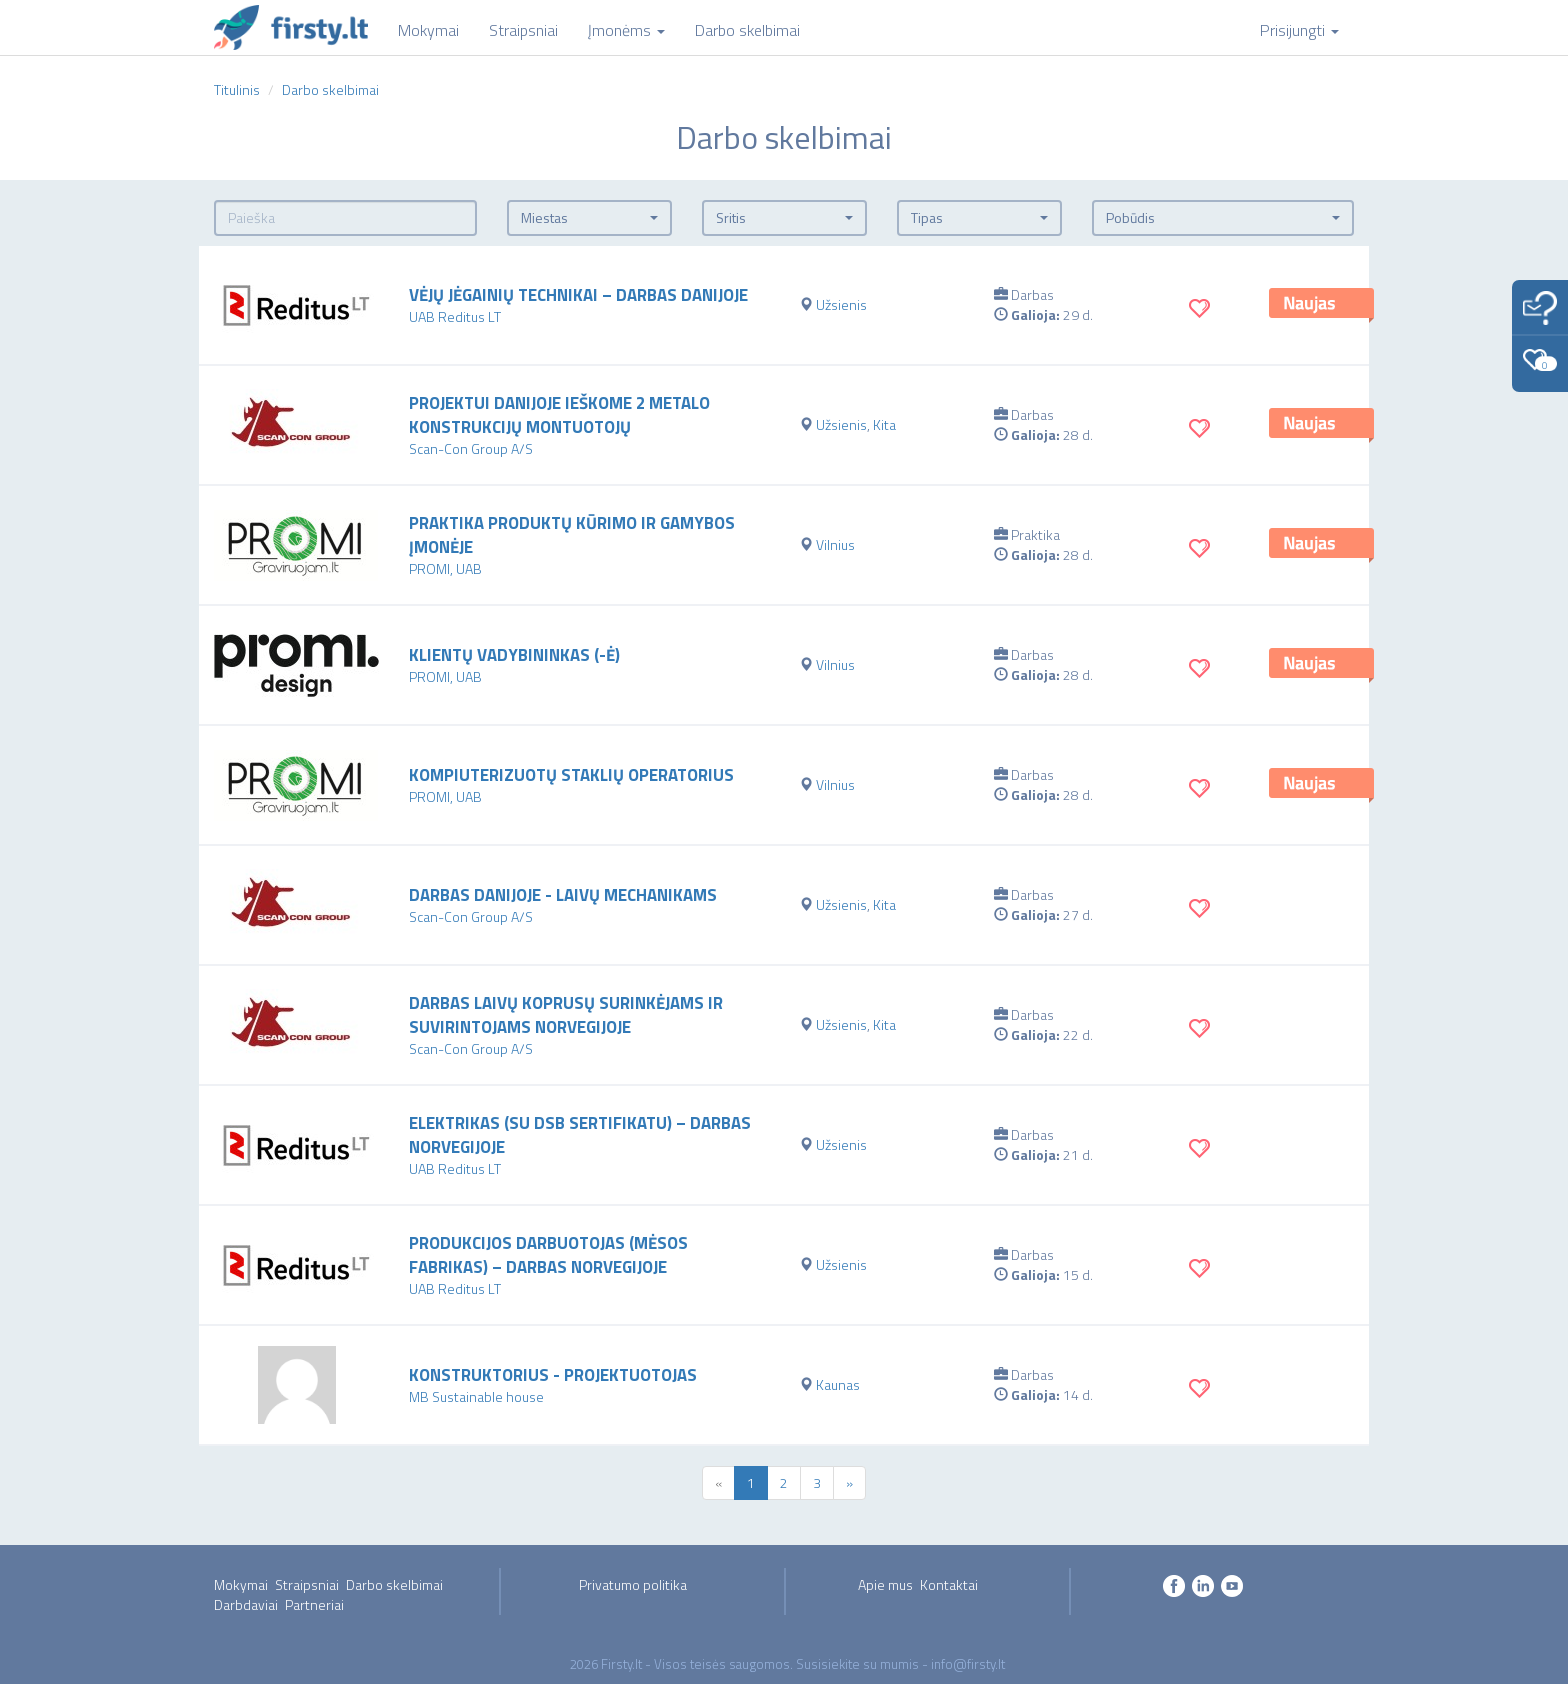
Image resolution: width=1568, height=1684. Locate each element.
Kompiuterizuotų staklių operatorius (571, 775)
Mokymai (241, 1584)
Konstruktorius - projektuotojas (553, 1375)
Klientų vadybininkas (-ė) (514, 655)
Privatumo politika (633, 1584)
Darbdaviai (246, 1604)
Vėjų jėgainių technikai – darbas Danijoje (578, 295)
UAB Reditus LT (455, 316)
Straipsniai (307, 1584)
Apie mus (885, 1584)
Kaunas (838, 1384)
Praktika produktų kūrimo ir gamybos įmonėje (572, 535)
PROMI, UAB (445, 568)
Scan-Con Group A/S (471, 448)
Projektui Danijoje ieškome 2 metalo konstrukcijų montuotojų (559, 415)
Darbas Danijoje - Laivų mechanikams (563, 895)
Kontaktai (949, 1584)
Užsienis (841, 304)
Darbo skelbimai (394, 1584)
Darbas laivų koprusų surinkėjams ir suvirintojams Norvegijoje (566, 1015)
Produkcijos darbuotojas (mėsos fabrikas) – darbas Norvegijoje (548, 1255)
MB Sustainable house (476, 1396)
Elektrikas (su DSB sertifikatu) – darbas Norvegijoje (580, 1135)
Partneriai (314, 1604)
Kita (884, 424)
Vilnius (835, 544)
